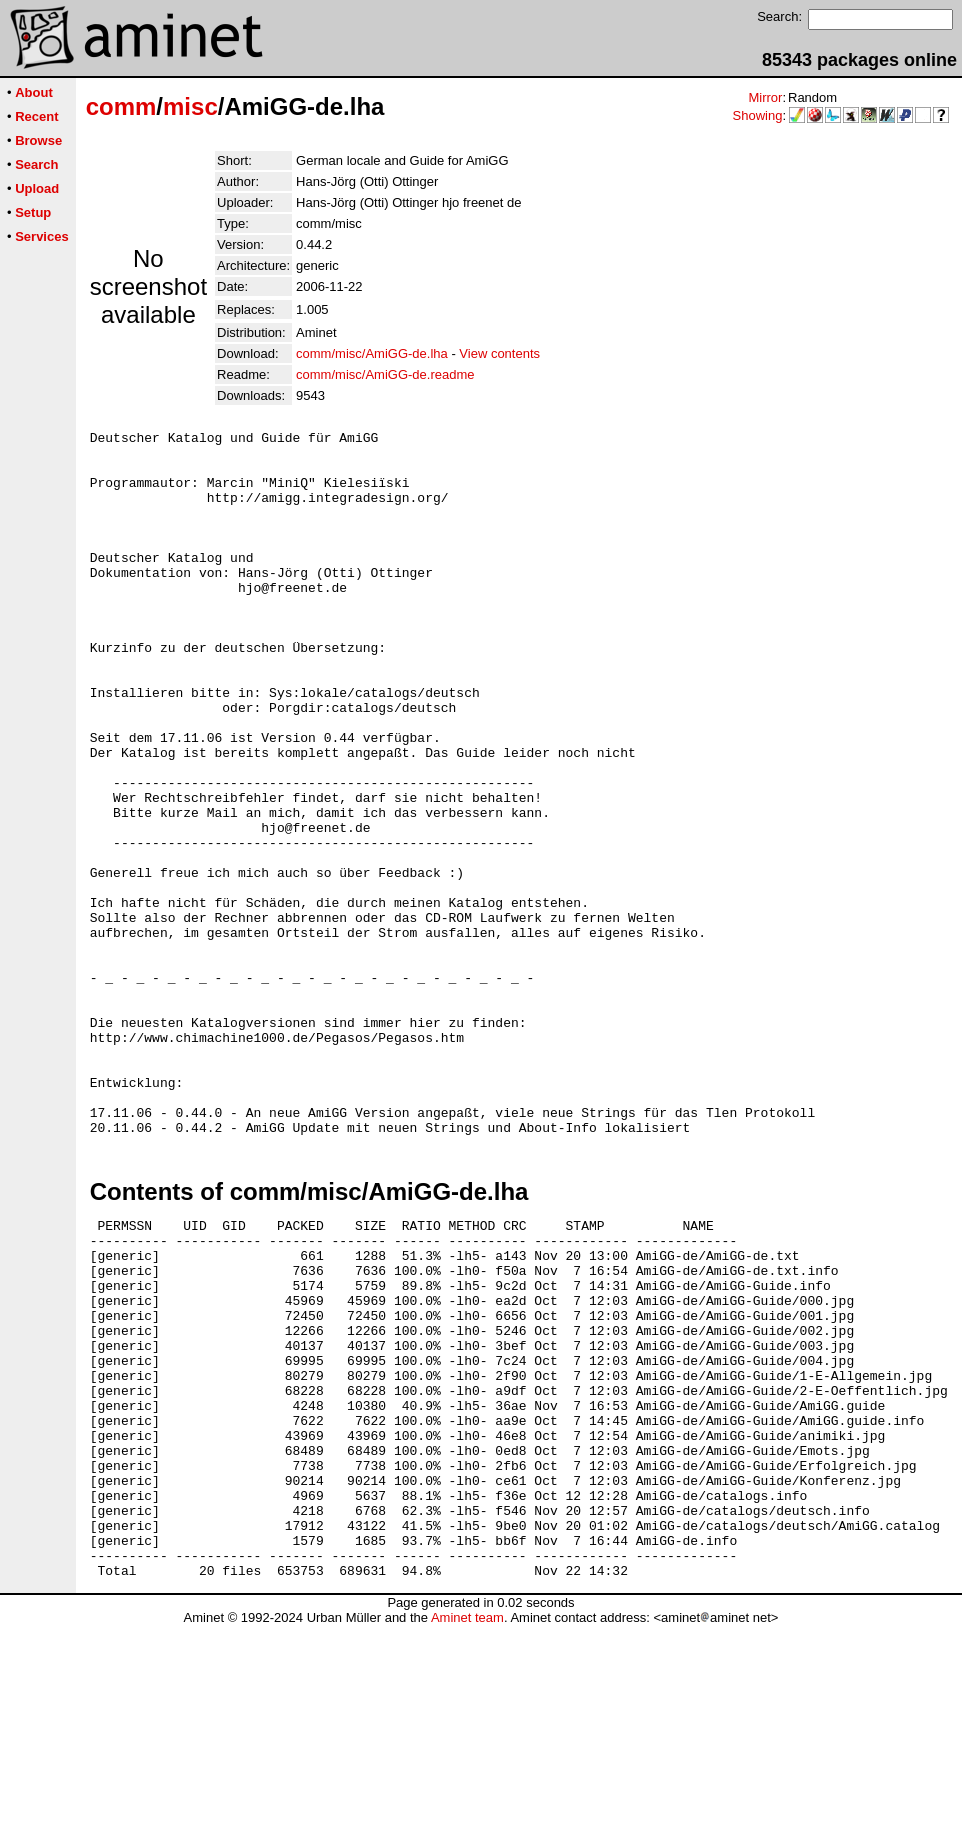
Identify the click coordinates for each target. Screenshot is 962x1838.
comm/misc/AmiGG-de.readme (385, 374)
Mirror (765, 97)
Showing (758, 115)
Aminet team (467, 1830)
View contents (499, 353)
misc (190, 106)
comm (121, 106)
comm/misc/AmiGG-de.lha (372, 353)
